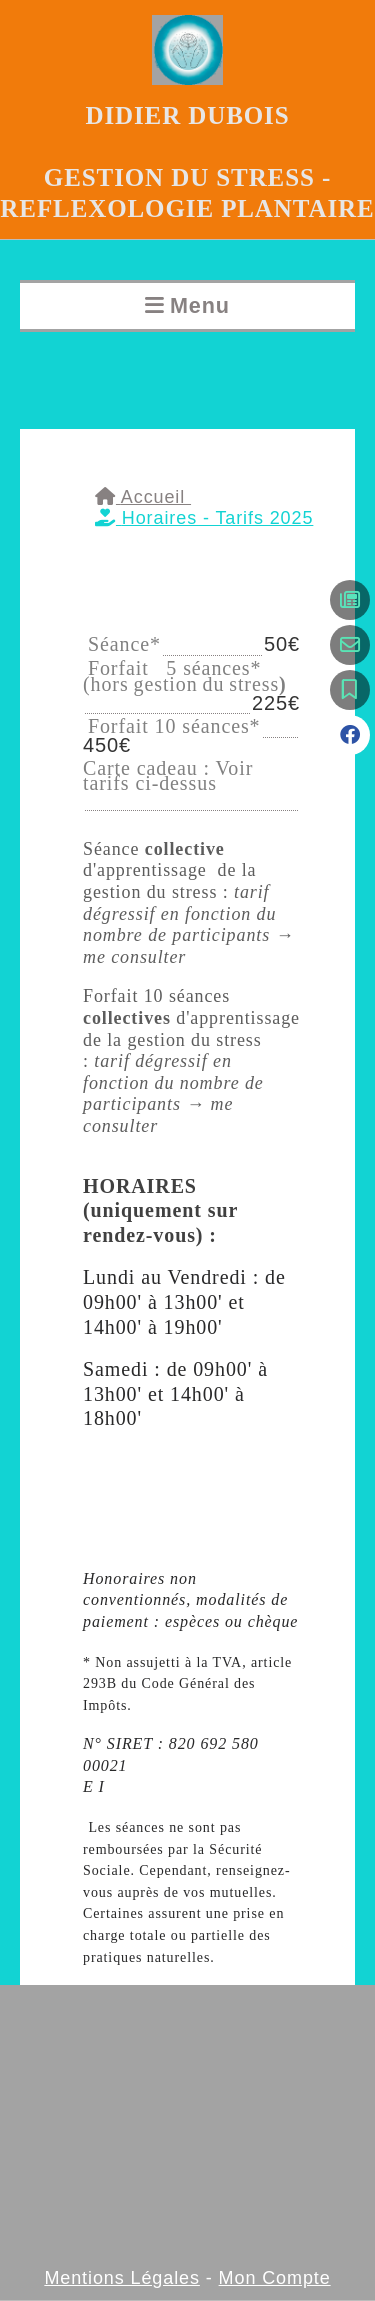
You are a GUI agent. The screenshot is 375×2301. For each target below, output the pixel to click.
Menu (200, 305)
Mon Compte (275, 2278)
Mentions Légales (122, 2278)
